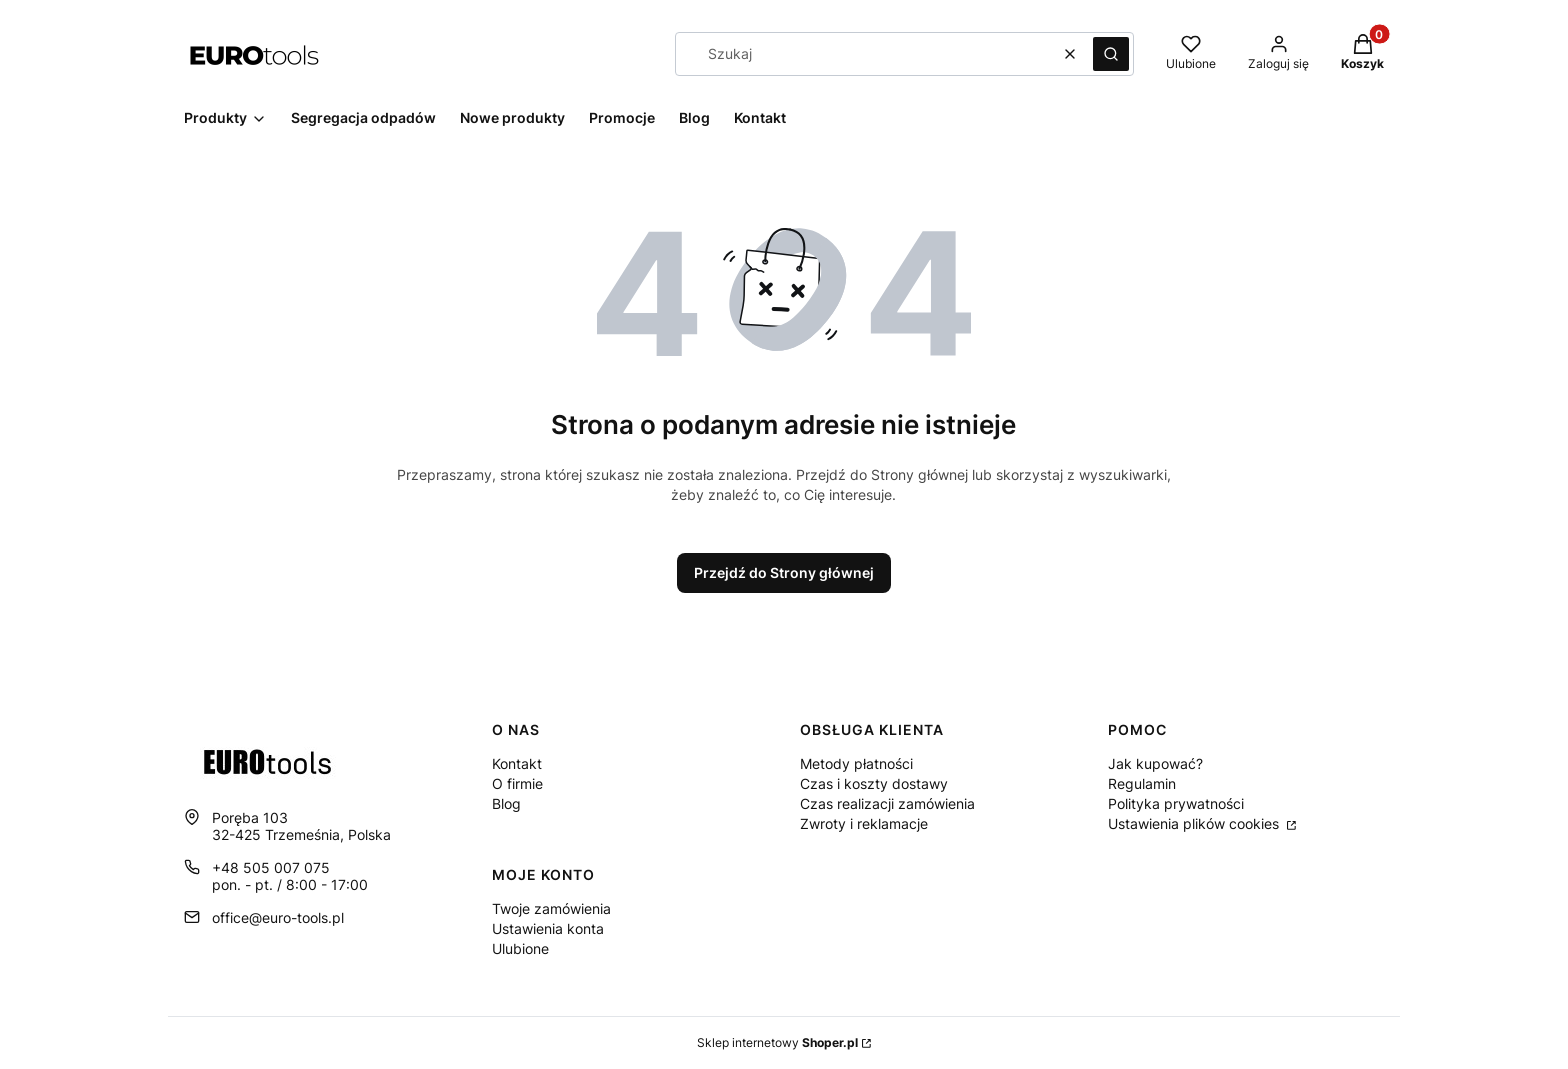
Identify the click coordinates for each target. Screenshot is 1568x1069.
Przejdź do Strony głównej (784, 572)
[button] (1111, 54)
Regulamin (1142, 783)
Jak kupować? (1155, 763)
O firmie (517, 783)
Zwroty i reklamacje (864, 823)
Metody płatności (856, 763)
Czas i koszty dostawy (874, 783)
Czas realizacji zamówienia (887, 803)
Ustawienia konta (548, 928)
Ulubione (520, 948)
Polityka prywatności (1176, 803)
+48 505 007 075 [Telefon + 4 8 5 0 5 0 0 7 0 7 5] (271, 867)
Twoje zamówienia (551, 908)
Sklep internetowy (777, 1042)
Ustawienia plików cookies (1195, 823)
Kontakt (517, 763)
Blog (506, 803)
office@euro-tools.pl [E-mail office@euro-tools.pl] (278, 917)
